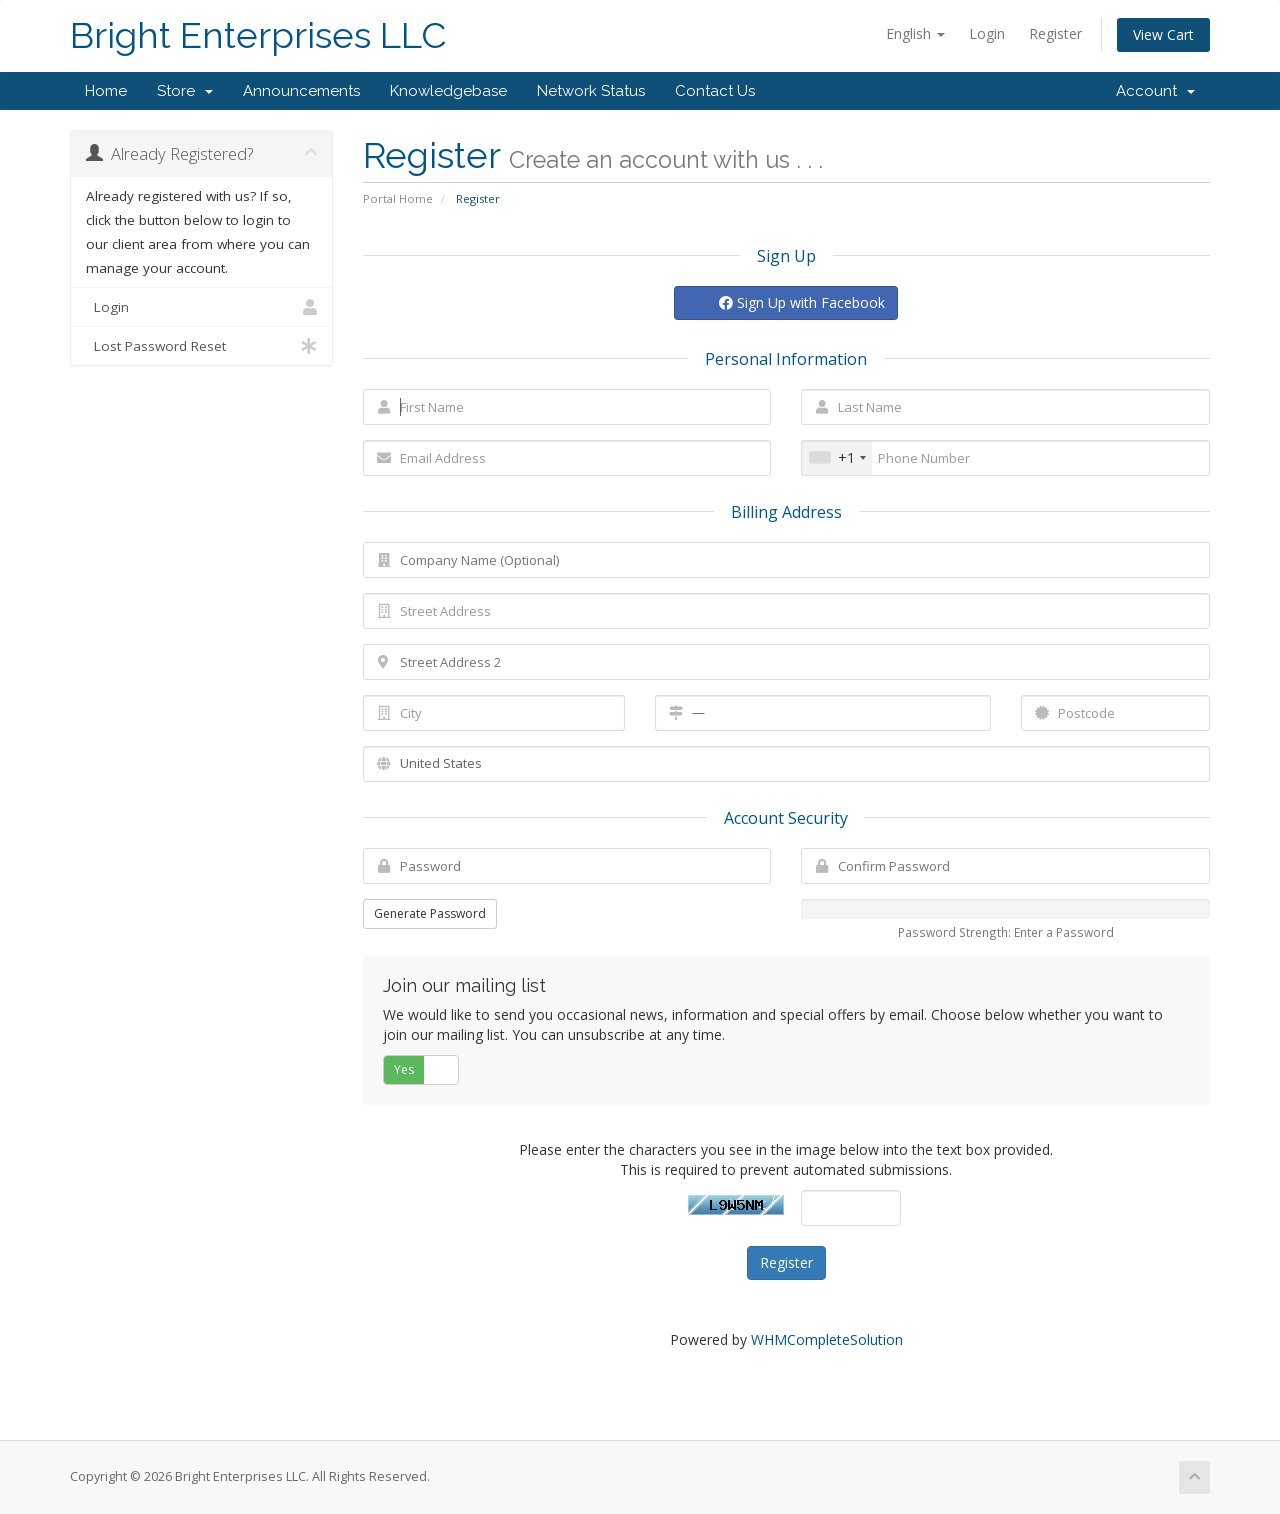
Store (185, 91)
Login (987, 33)
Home (106, 91)
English (915, 33)
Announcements (301, 91)
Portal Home (398, 198)
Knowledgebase (448, 91)
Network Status (591, 91)
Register (1055, 33)
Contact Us (715, 91)
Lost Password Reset (201, 346)
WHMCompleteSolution (827, 1339)
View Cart (1163, 34)
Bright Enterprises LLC (258, 35)
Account (1155, 91)
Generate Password (430, 913)
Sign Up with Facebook (802, 302)
